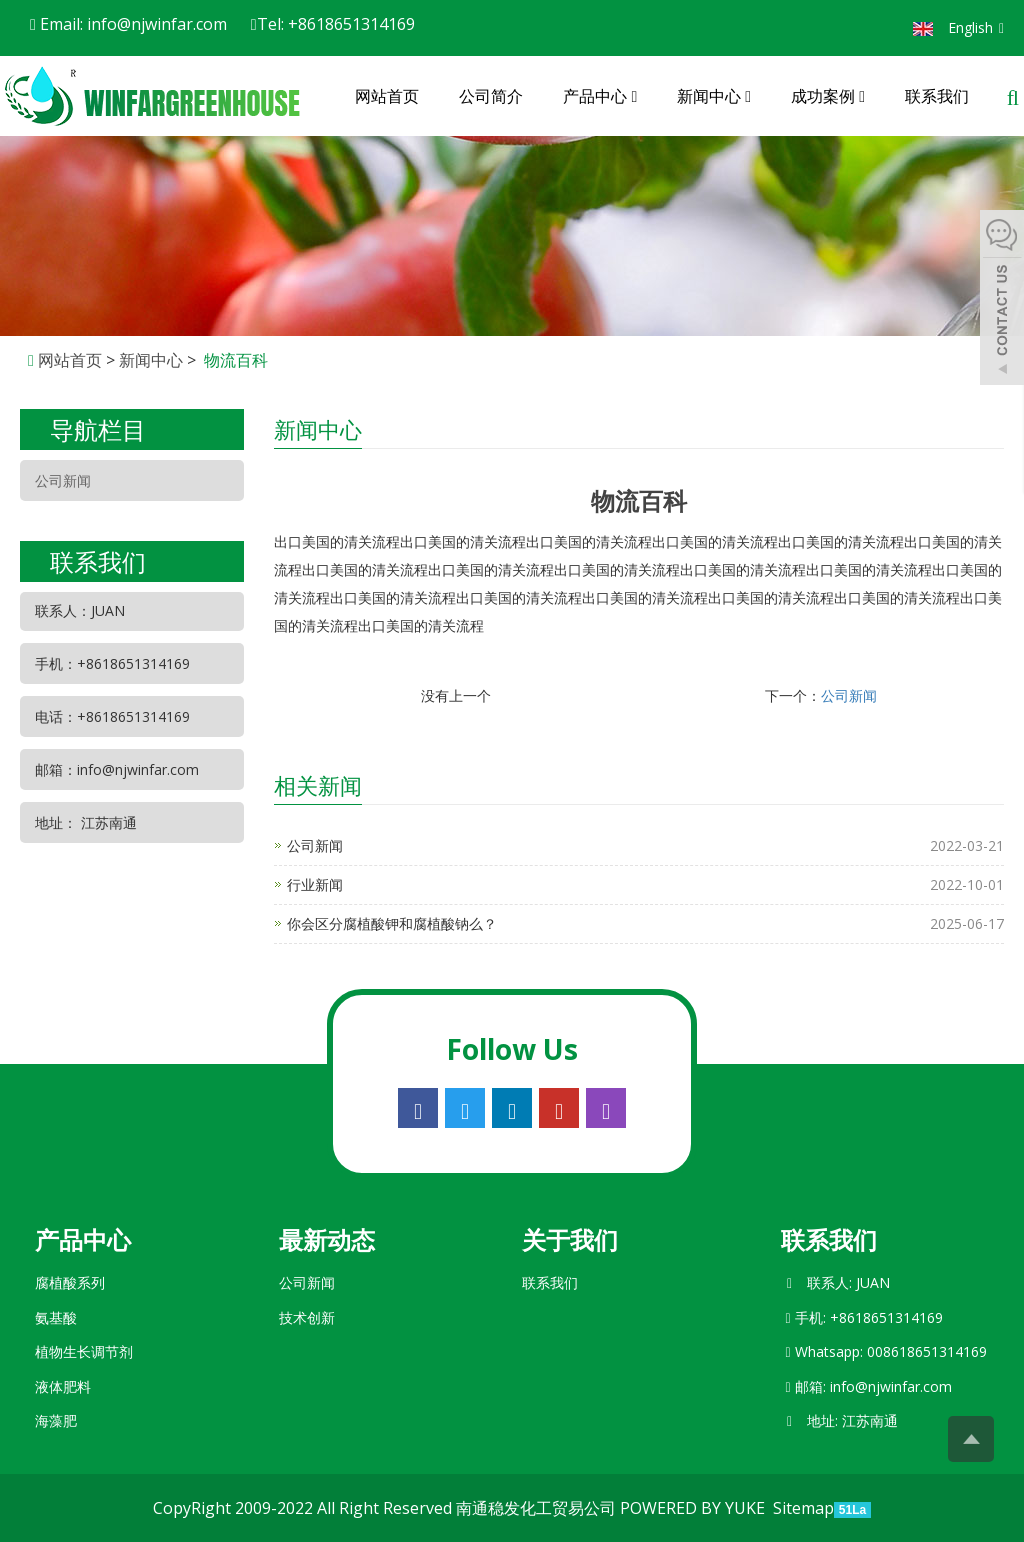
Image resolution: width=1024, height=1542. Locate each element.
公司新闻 (849, 695)
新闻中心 (714, 96)
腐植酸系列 (70, 1282)
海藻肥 (56, 1420)
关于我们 (570, 1239)
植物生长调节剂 (84, 1351)
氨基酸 (56, 1317)
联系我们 (937, 96)
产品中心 (600, 96)
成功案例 (828, 96)
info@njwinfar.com (891, 1386)
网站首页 (387, 96)
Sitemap (803, 1508)
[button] (634, 96)
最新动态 (327, 1239)
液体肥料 (63, 1386)
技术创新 (307, 1317)
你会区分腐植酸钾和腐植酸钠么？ (392, 923)
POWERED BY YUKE (694, 1508)
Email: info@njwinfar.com (128, 24)
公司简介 (491, 96)
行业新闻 (315, 884)
